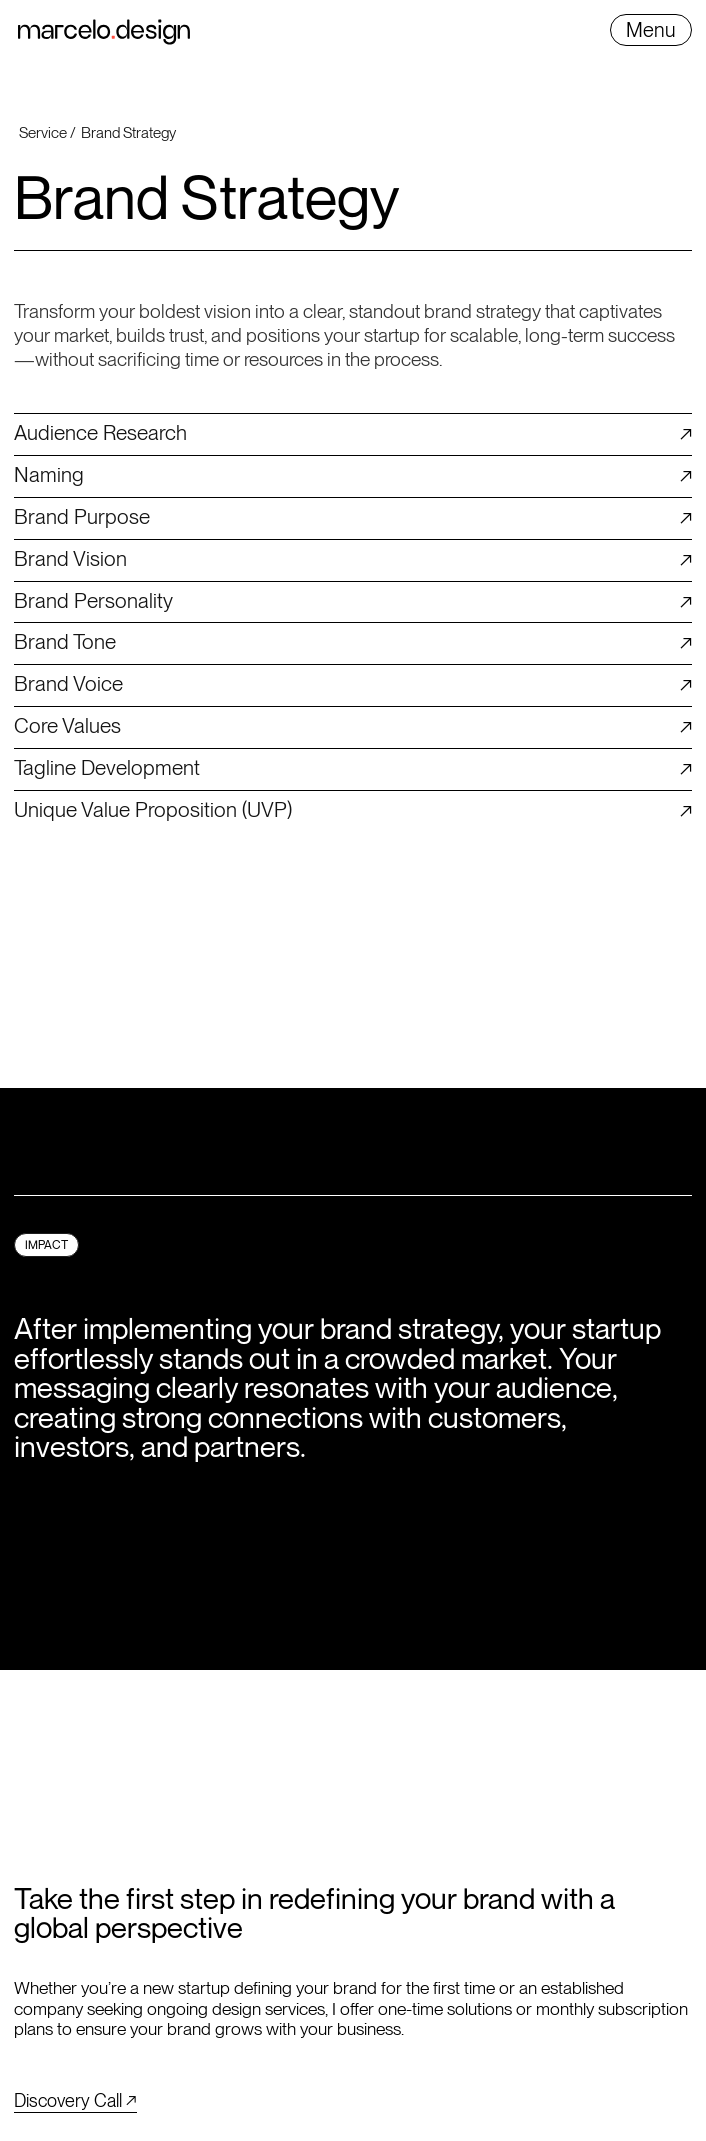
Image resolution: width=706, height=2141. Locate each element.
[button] (651, 30)
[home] (104, 32)
